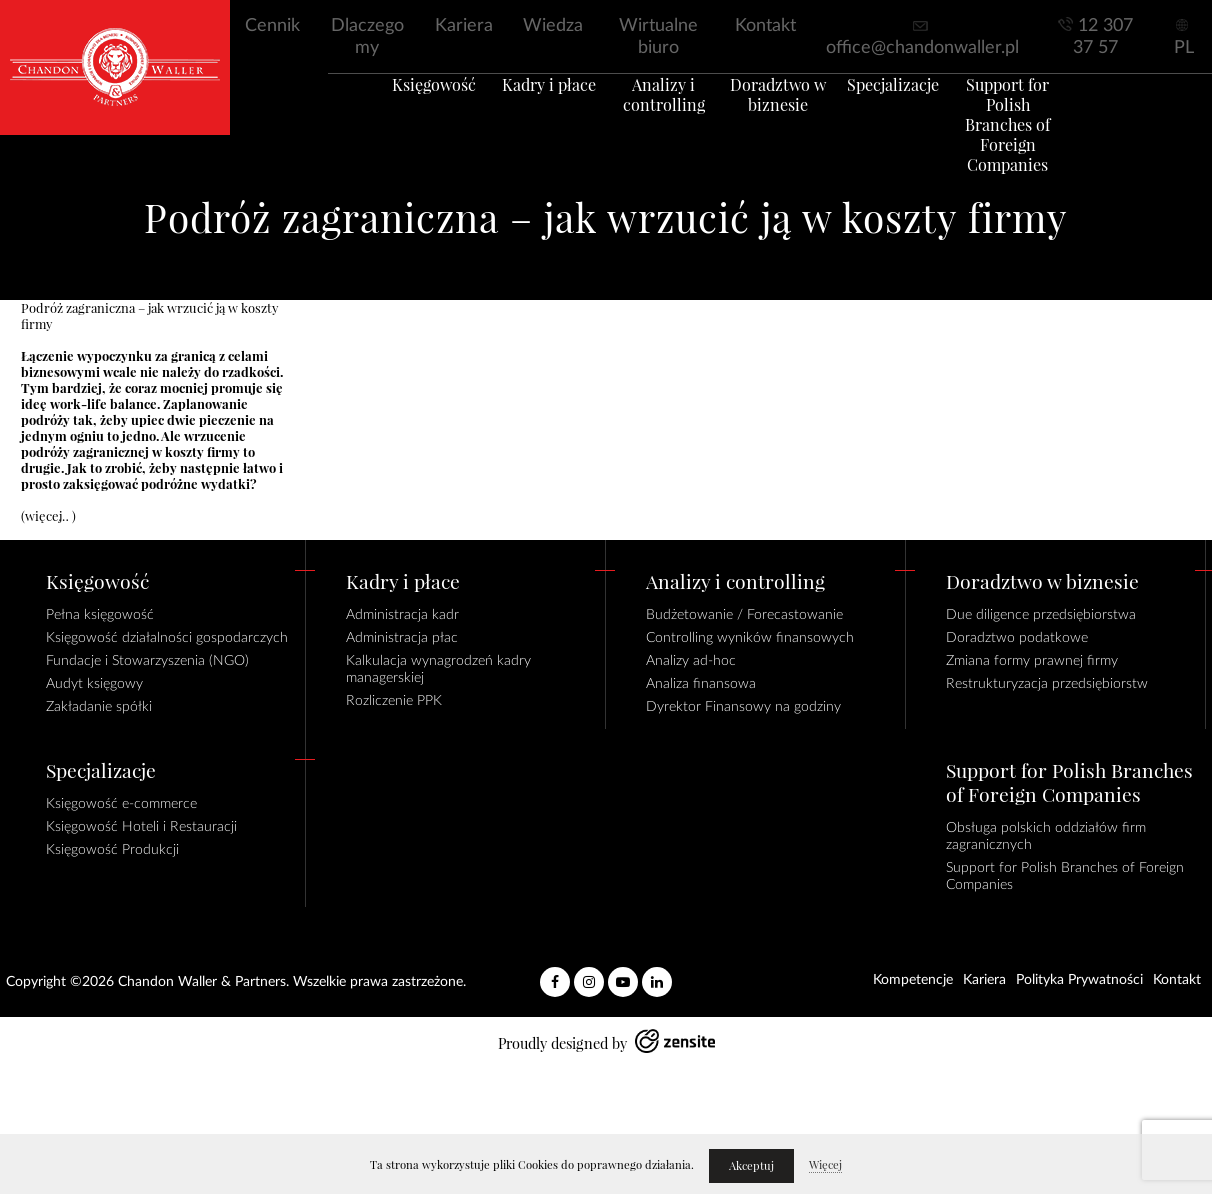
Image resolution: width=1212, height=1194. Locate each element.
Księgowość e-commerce (121, 804)
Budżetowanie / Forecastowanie (744, 615)
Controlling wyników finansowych (750, 638)
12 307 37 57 (1103, 37)
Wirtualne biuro (658, 37)
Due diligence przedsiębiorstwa (1041, 615)
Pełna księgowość (100, 615)
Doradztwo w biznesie (786, 119)
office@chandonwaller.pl (922, 48)
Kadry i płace (525, 109)
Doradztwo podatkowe (1017, 638)
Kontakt (765, 26)
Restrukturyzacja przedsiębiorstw (1047, 684)
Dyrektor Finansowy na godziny (743, 707)
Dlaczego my (367, 37)
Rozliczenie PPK (394, 701)
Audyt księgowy (94, 684)
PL (1184, 48)
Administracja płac (402, 638)
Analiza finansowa (701, 684)
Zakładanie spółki (99, 707)
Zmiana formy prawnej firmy (1032, 661)
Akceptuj (751, 1166)
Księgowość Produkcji (112, 850)
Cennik (272, 26)
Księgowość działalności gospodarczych (167, 638)
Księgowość (395, 109)
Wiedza (553, 26)
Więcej (825, 1165)
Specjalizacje (916, 109)
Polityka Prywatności (1079, 980)
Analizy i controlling (656, 119)
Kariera (464, 26)
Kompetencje (913, 980)
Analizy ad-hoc (691, 661)
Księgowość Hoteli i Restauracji (141, 827)
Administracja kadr (402, 615)
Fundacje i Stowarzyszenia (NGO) (147, 661)
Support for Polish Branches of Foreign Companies (1046, 139)
